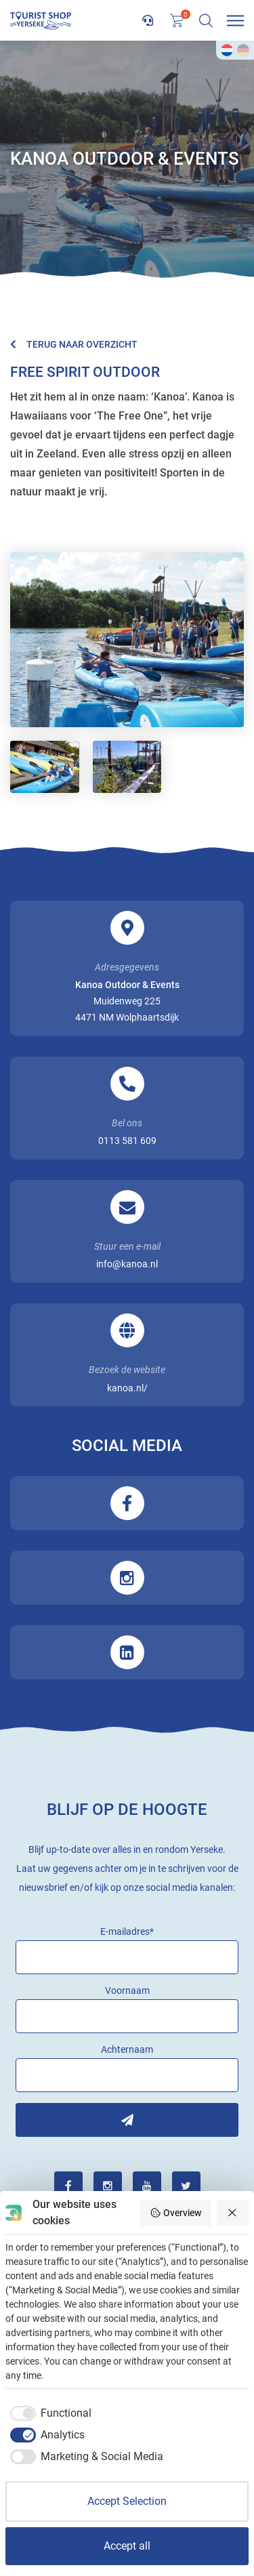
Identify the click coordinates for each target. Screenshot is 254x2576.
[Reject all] (233, 2213)
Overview (176, 2213)
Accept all (127, 2545)
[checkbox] (48, 2413)
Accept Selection (127, 2501)
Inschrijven (127, 2120)
